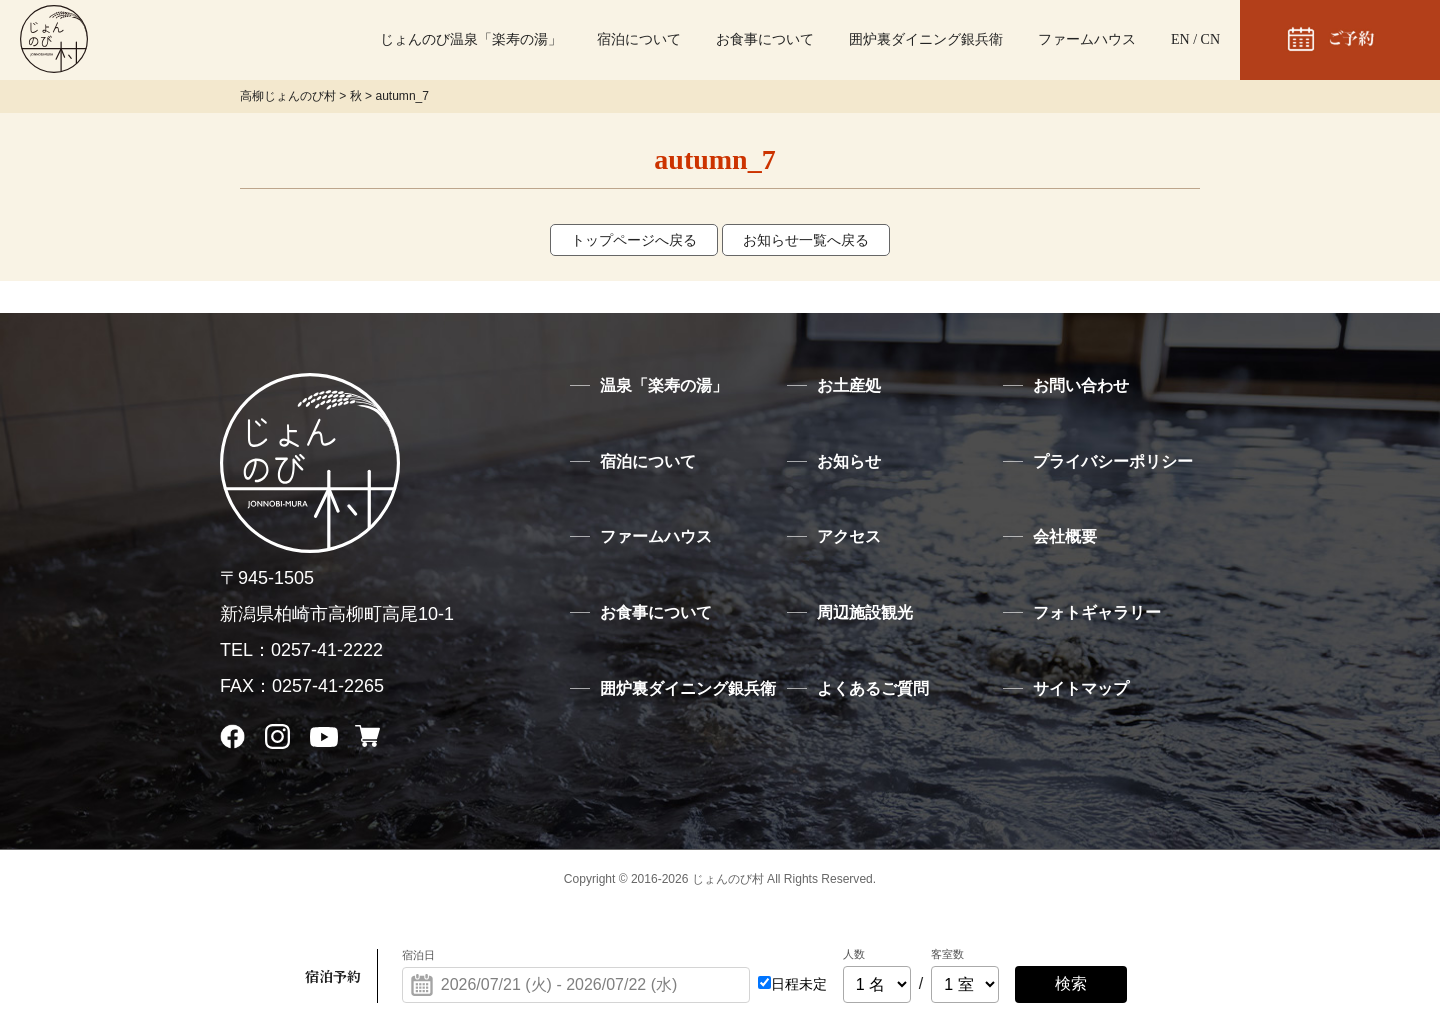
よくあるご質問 (873, 688)
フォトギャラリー (1097, 612)
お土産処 (849, 385)
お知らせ (849, 461)
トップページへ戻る (634, 240)
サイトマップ (1081, 688)
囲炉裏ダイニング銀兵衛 (926, 39)
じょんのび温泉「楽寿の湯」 (471, 39)
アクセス (849, 536)
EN (1180, 39)
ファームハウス (1087, 39)
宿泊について (639, 39)
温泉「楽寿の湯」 (664, 385)
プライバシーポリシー (1113, 461)
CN (1210, 39)
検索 (1071, 983)
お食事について (765, 39)
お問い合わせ (1081, 385)
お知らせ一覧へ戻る (806, 240)
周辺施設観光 (865, 612)
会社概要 (1065, 536)
